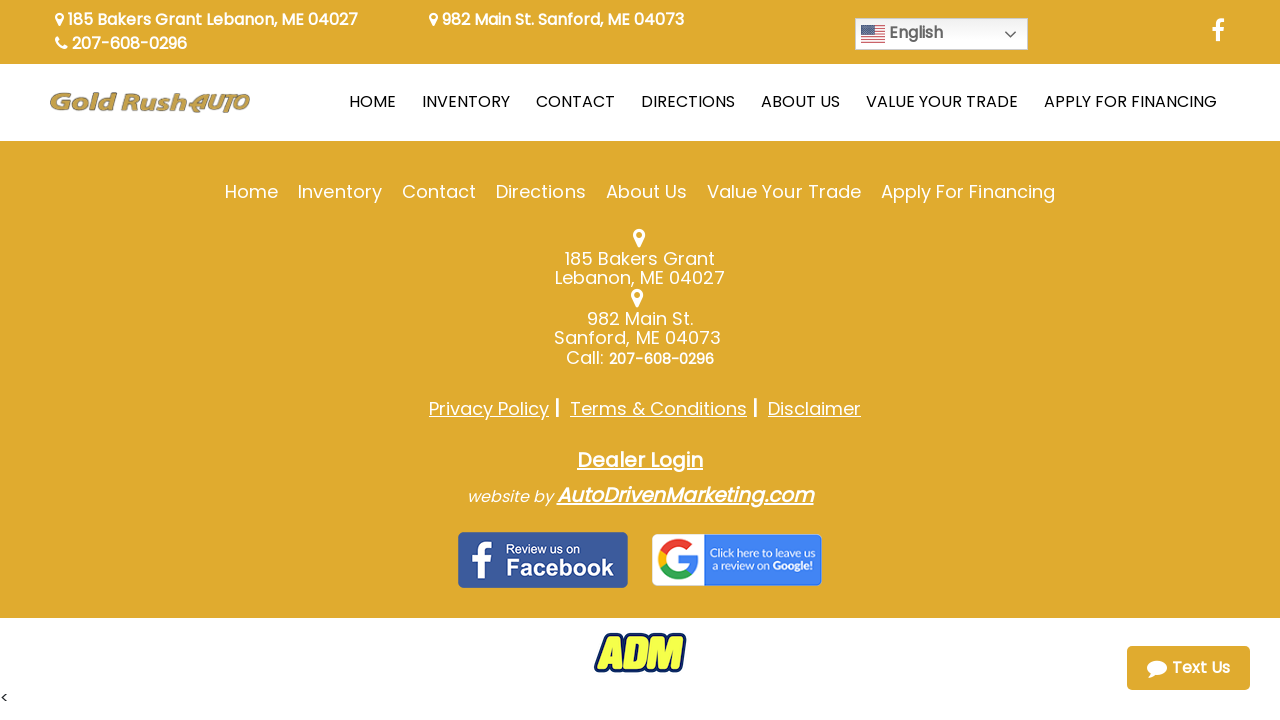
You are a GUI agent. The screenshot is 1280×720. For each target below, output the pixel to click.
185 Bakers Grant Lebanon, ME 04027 (206, 19)
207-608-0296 (121, 43)
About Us (646, 191)
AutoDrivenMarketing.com (685, 495)
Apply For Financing (968, 191)
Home (251, 191)
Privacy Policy (489, 408)
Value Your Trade (784, 191)
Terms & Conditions (658, 408)
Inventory (339, 191)
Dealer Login (640, 460)
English (902, 33)
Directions (541, 191)
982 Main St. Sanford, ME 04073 (556, 19)
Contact (439, 191)
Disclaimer (814, 408)
